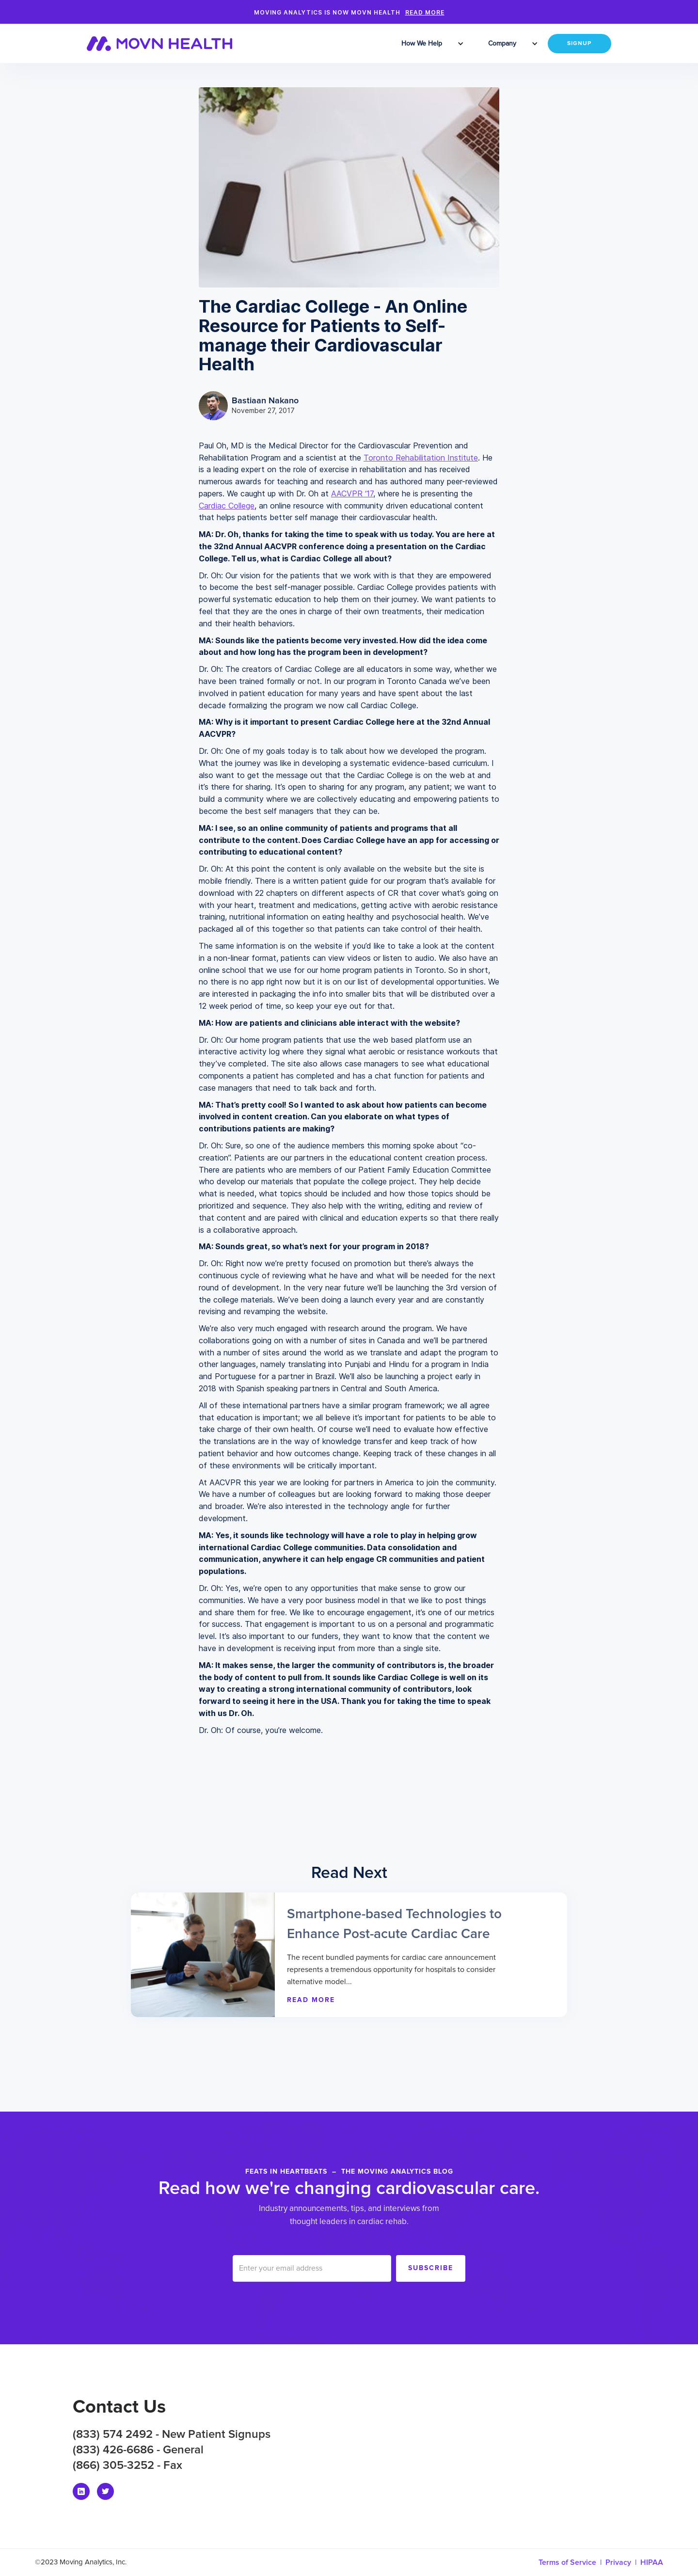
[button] (423, 43)
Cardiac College (226, 505)
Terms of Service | (572, 2562)
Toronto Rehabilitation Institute (421, 457)
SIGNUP (579, 44)
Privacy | (622, 2562)
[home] (165, 43)
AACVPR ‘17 (352, 493)
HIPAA (651, 2562)
